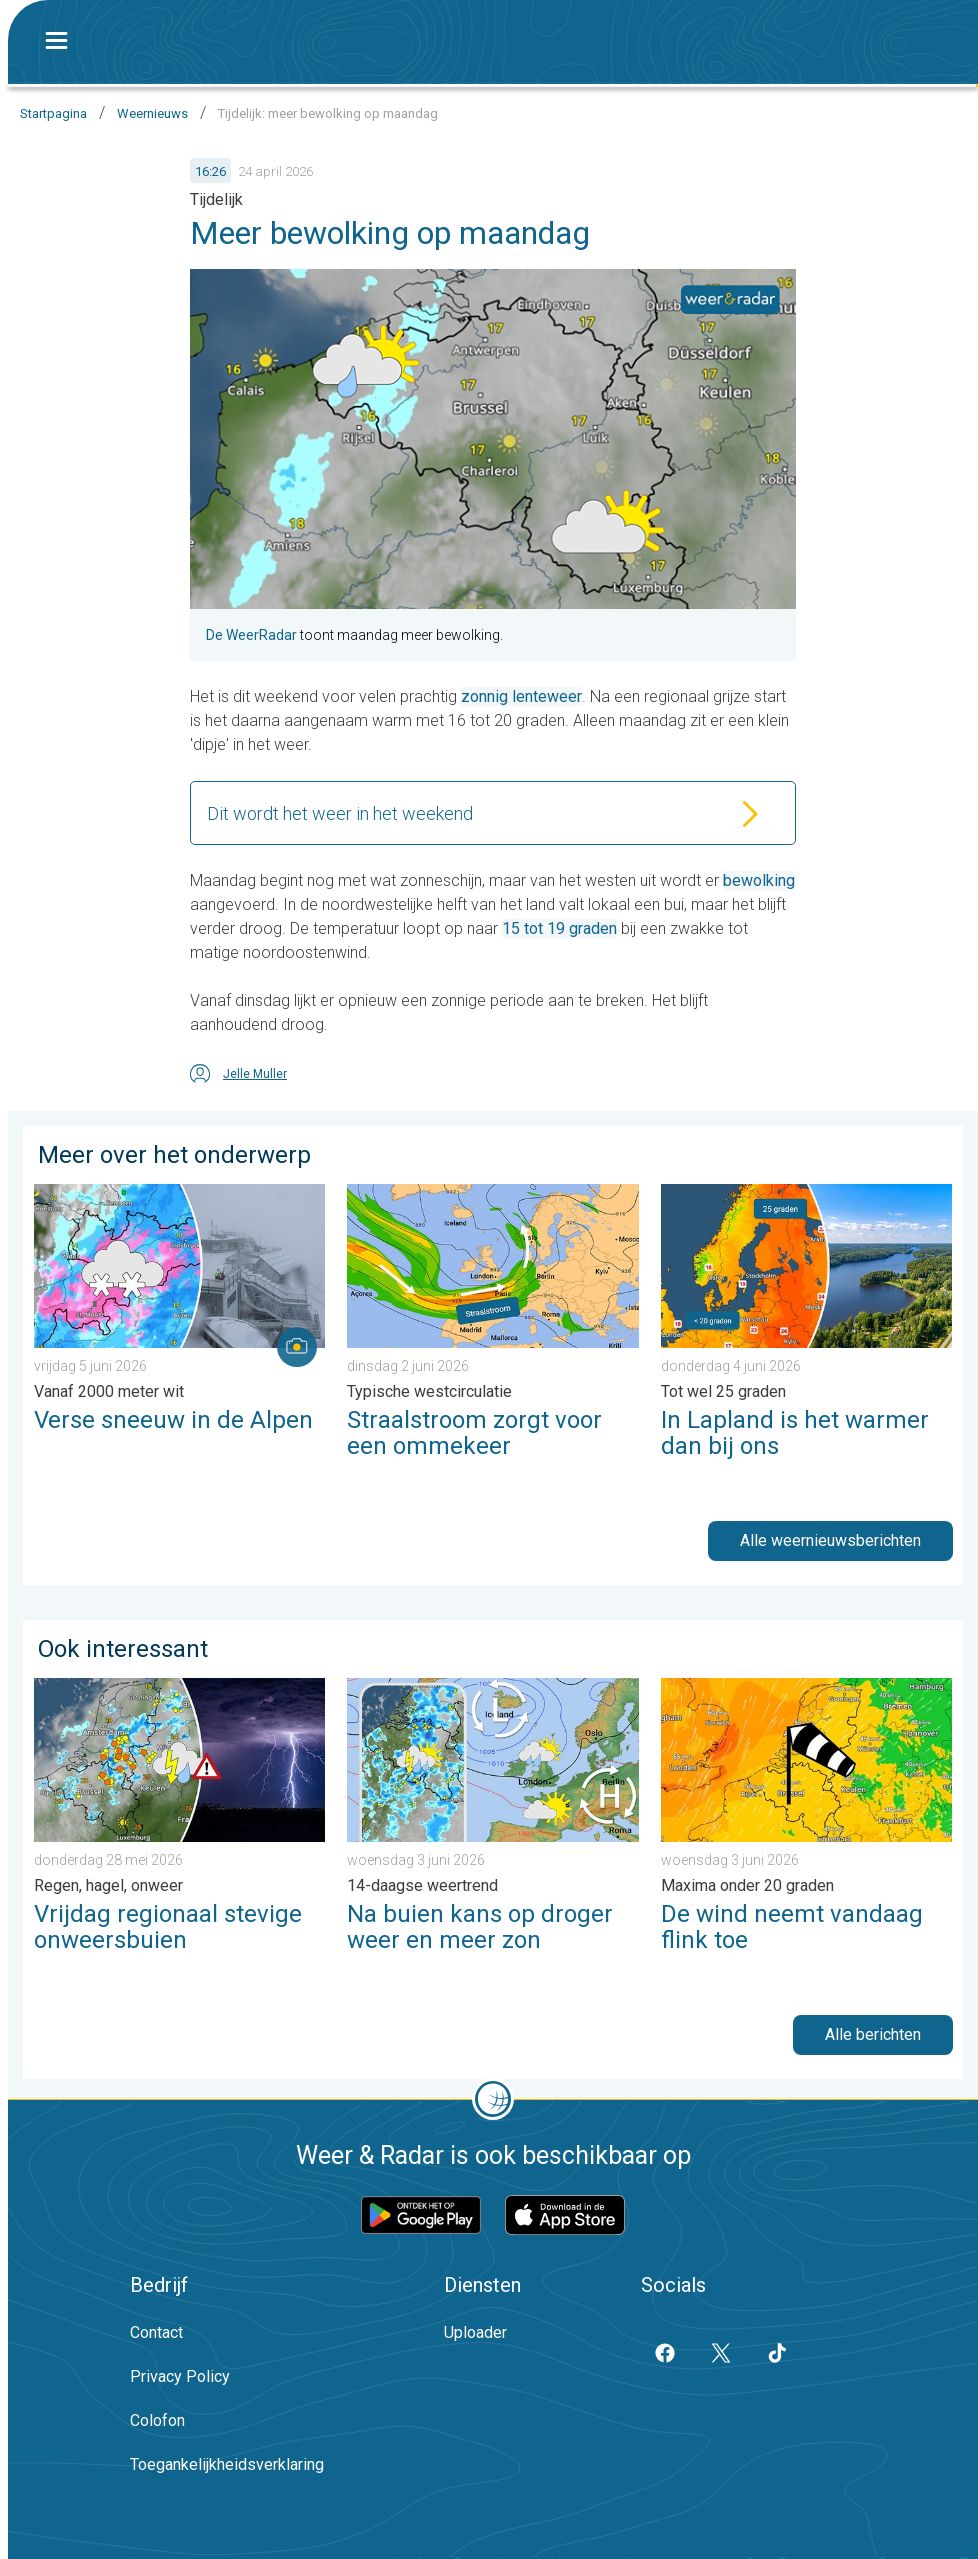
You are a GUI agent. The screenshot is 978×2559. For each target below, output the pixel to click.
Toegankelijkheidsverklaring (227, 2464)
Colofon (157, 2420)
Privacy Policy (180, 2376)
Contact (156, 2332)
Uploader (475, 2332)
